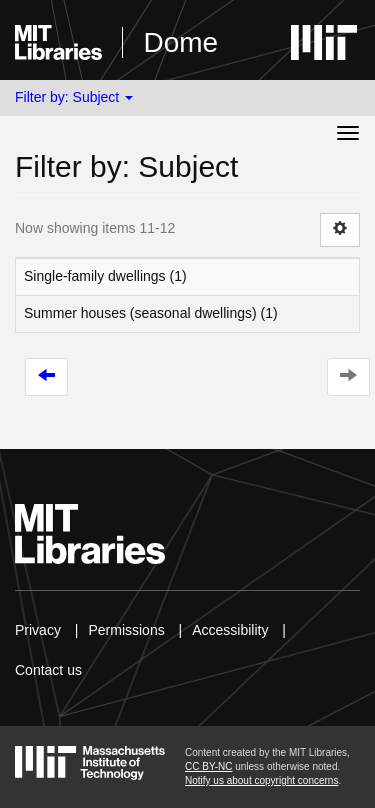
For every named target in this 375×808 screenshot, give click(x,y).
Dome (180, 42)
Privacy (38, 630)
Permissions (126, 630)
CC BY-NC (208, 766)
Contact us (48, 670)
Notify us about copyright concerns (261, 780)
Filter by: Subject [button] (74, 97)
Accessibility (230, 630)
